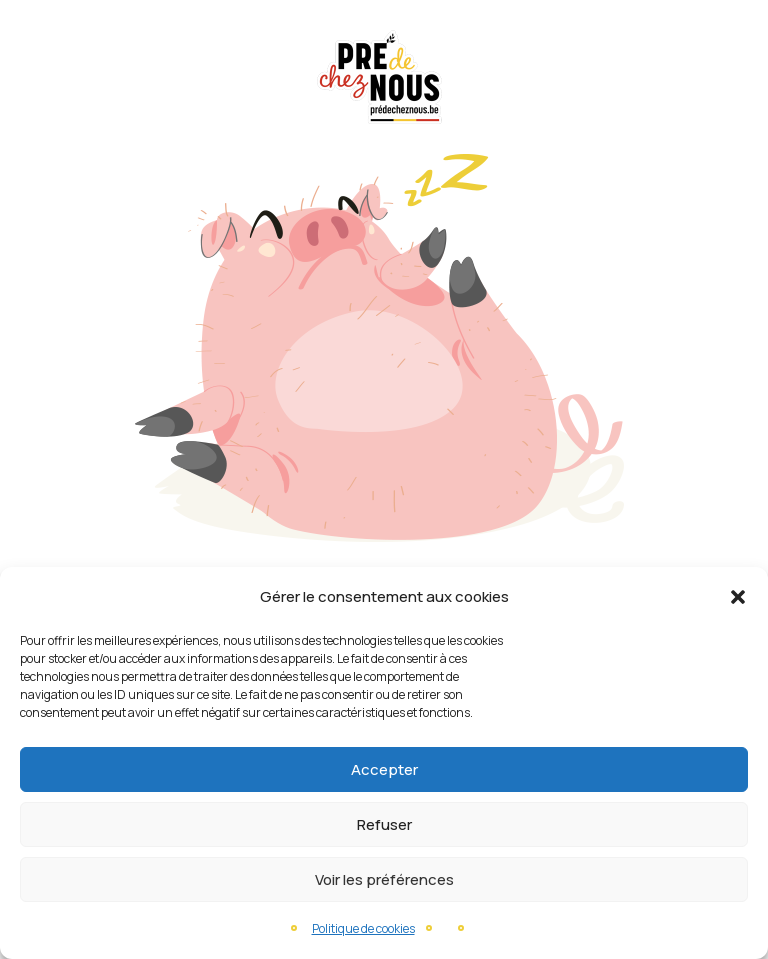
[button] (738, 597)
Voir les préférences (384, 879)
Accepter (384, 769)
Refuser (384, 824)
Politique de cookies (363, 928)
